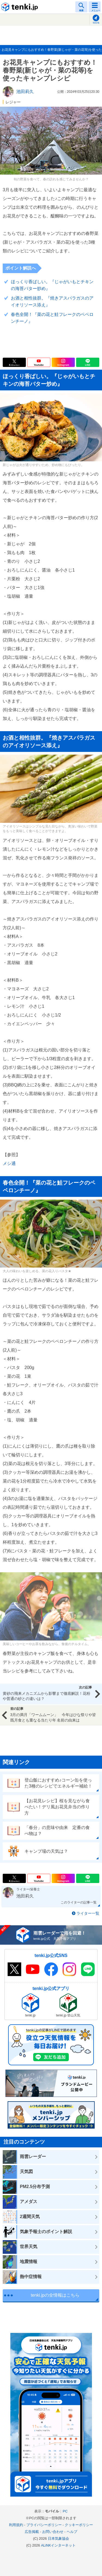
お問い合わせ (52, 2532)
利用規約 (16, 2525)
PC (65, 2511)
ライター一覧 (87, 1913)
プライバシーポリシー (44, 2525)
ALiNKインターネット (58, 2545)
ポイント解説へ (20, 268)
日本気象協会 (58, 2538)
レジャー (13, 102)
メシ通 (9, 1163)
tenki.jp (20, 7)
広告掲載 (32, 2532)
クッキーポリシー (79, 2525)
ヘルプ (72, 2532)
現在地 (96, 23)
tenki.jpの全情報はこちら (55, 2295)
